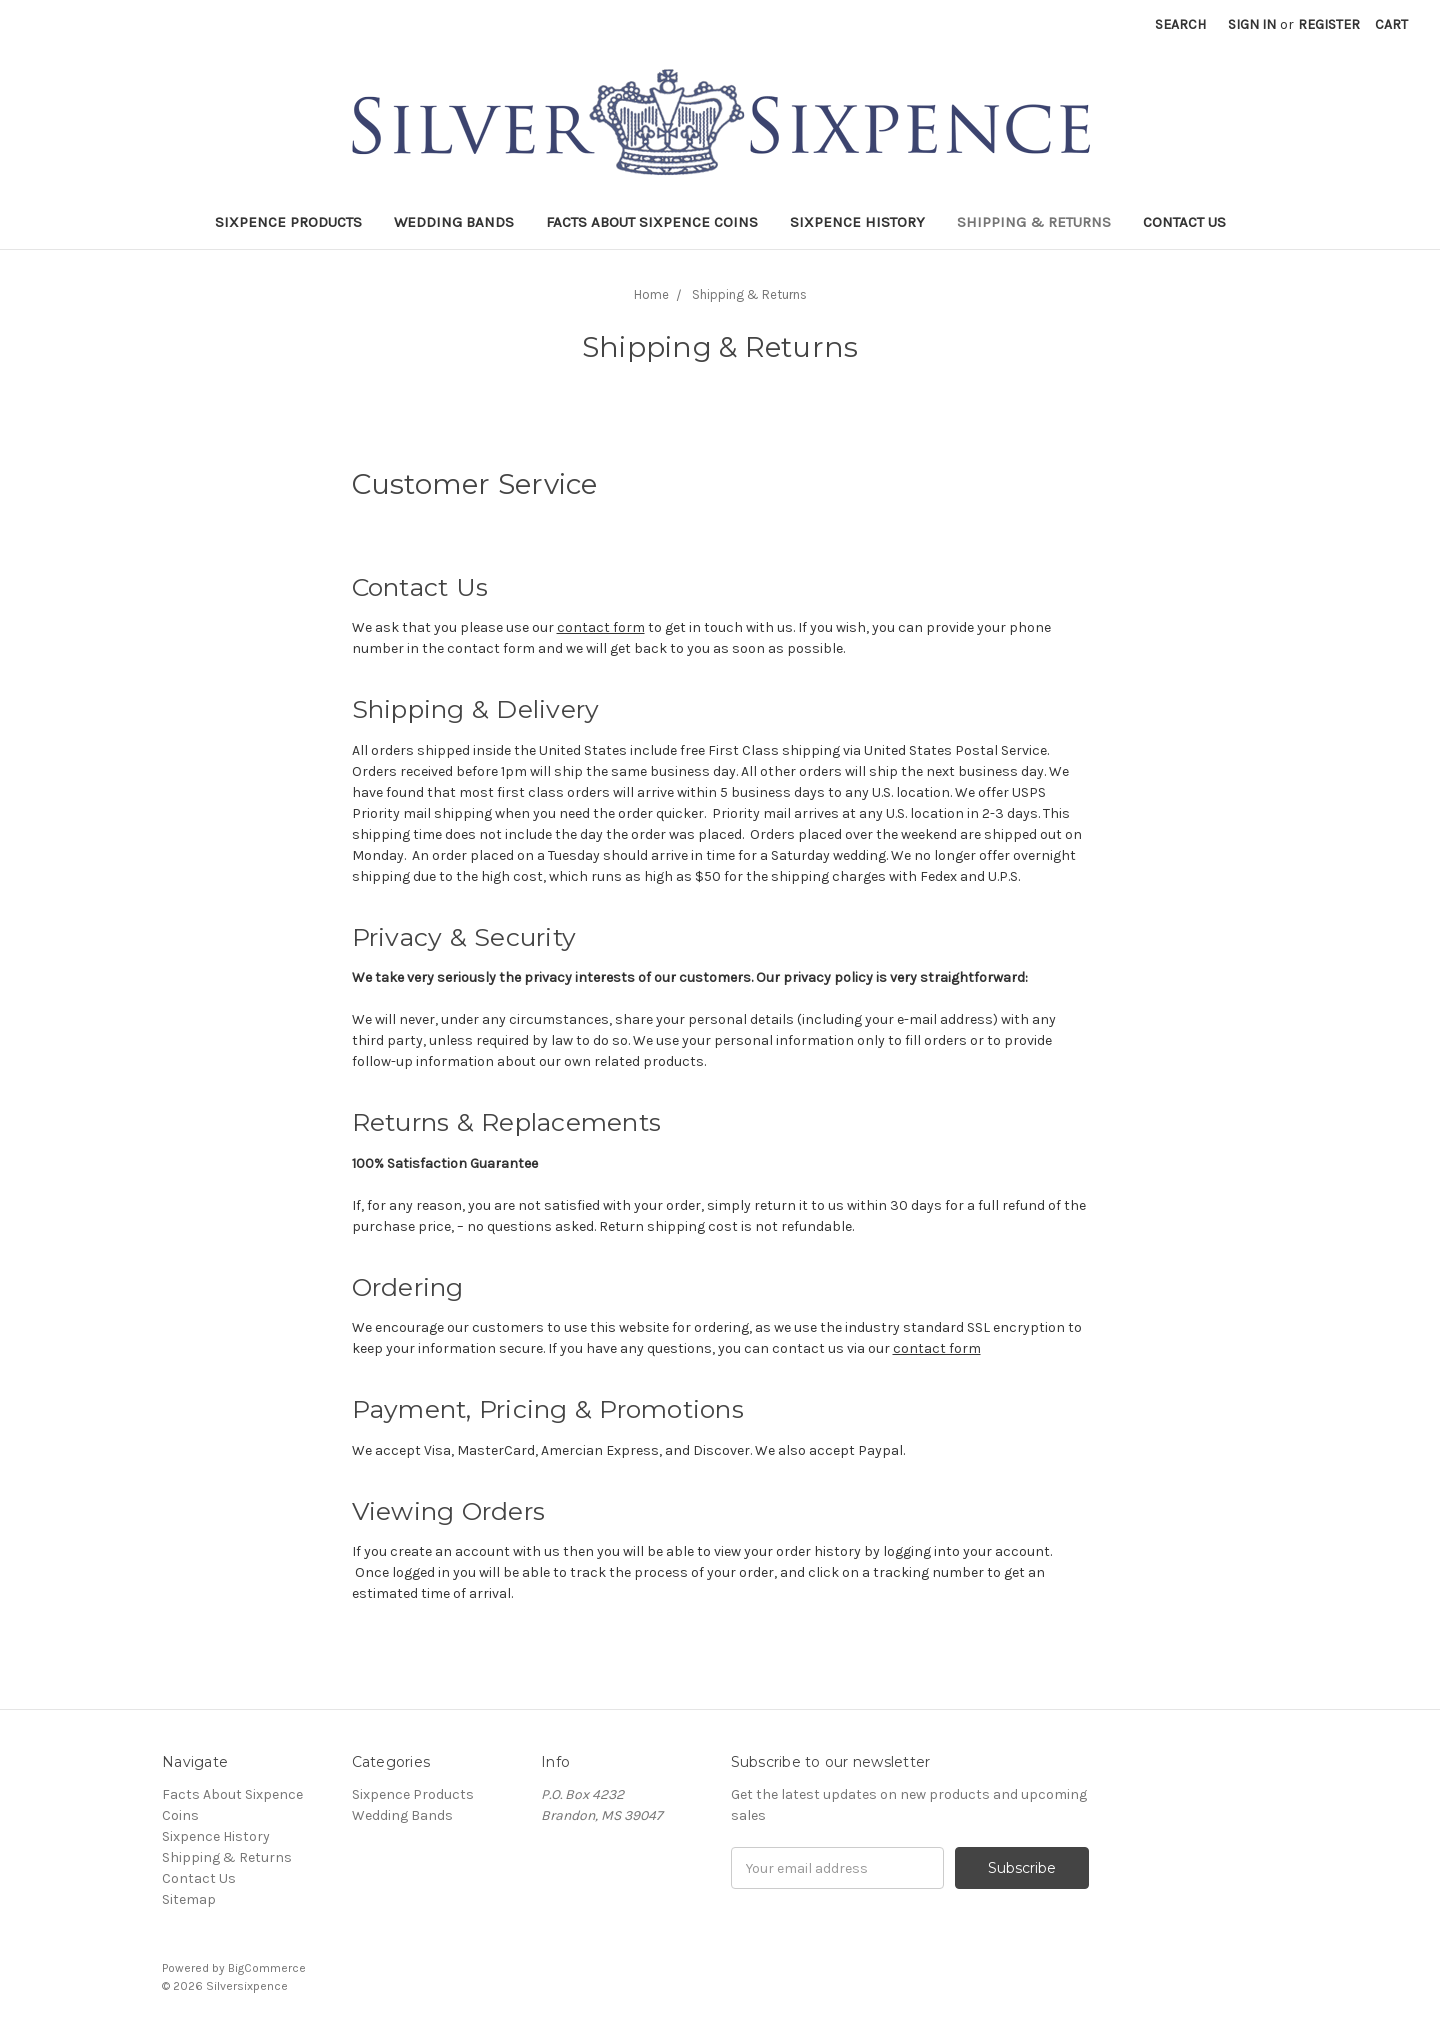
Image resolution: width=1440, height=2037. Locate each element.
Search (1180, 24)
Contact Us (1184, 222)
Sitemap (189, 1899)
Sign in (1252, 24)
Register (1329, 24)
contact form (601, 627)
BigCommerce (267, 1968)
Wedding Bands (454, 222)
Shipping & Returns (1034, 222)
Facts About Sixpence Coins (652, 222)
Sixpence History (857, 222)
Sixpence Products (288, 222)
